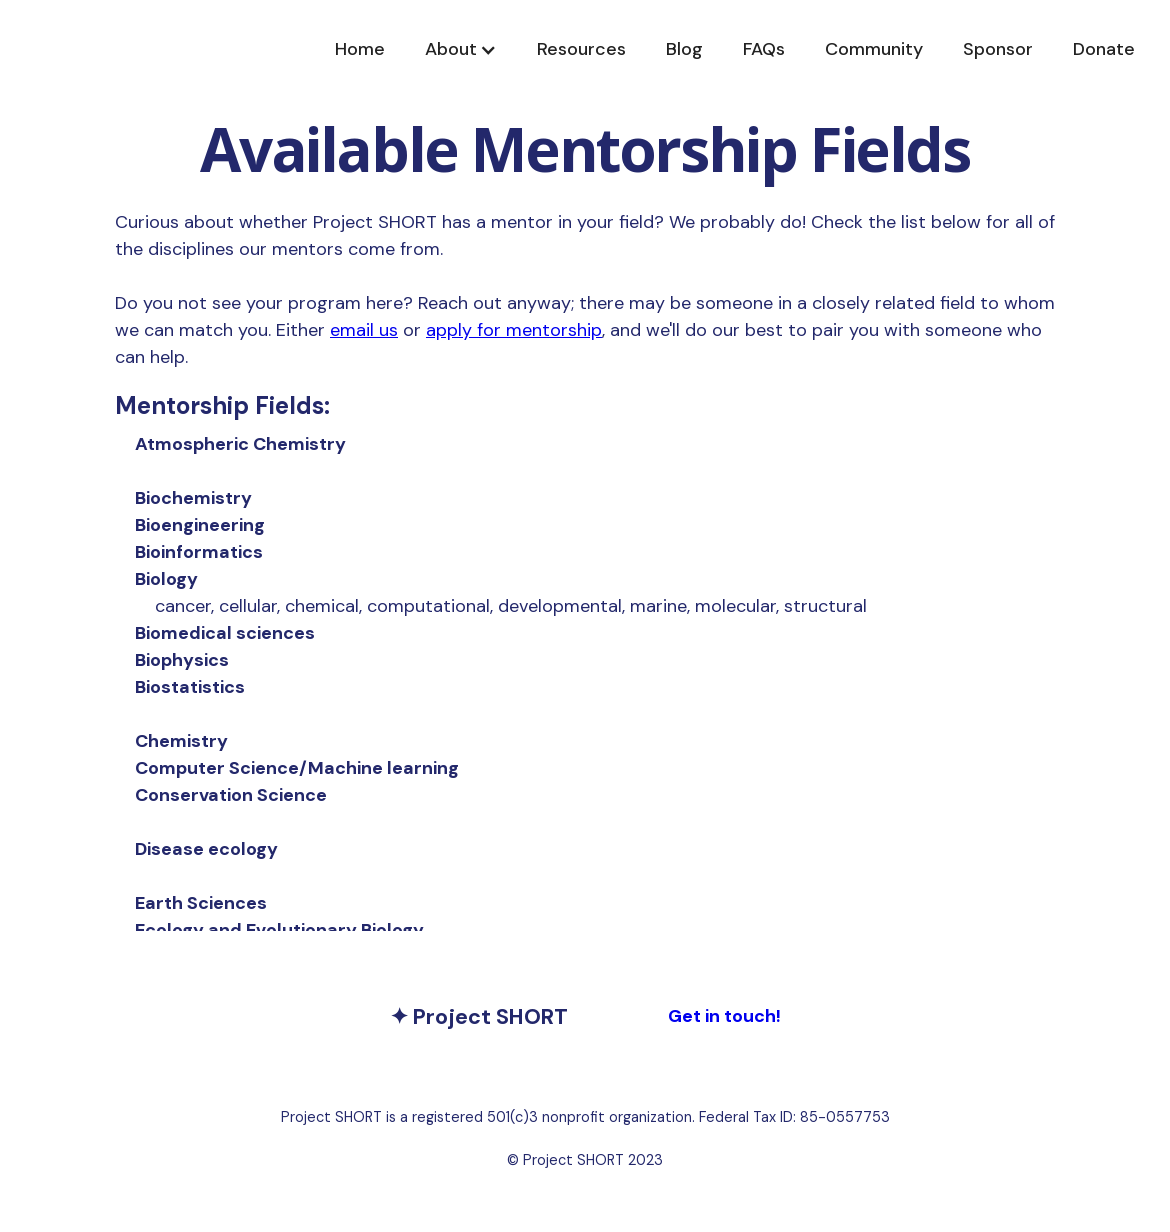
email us (364, 330)
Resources (581, 49)
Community (874, 49)
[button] (461, 49)
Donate (1104, 49)
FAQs (764, 49)
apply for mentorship (514, 330)
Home (360, 49)
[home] (215, 49)
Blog (684, 49)
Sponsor (998, 49)
